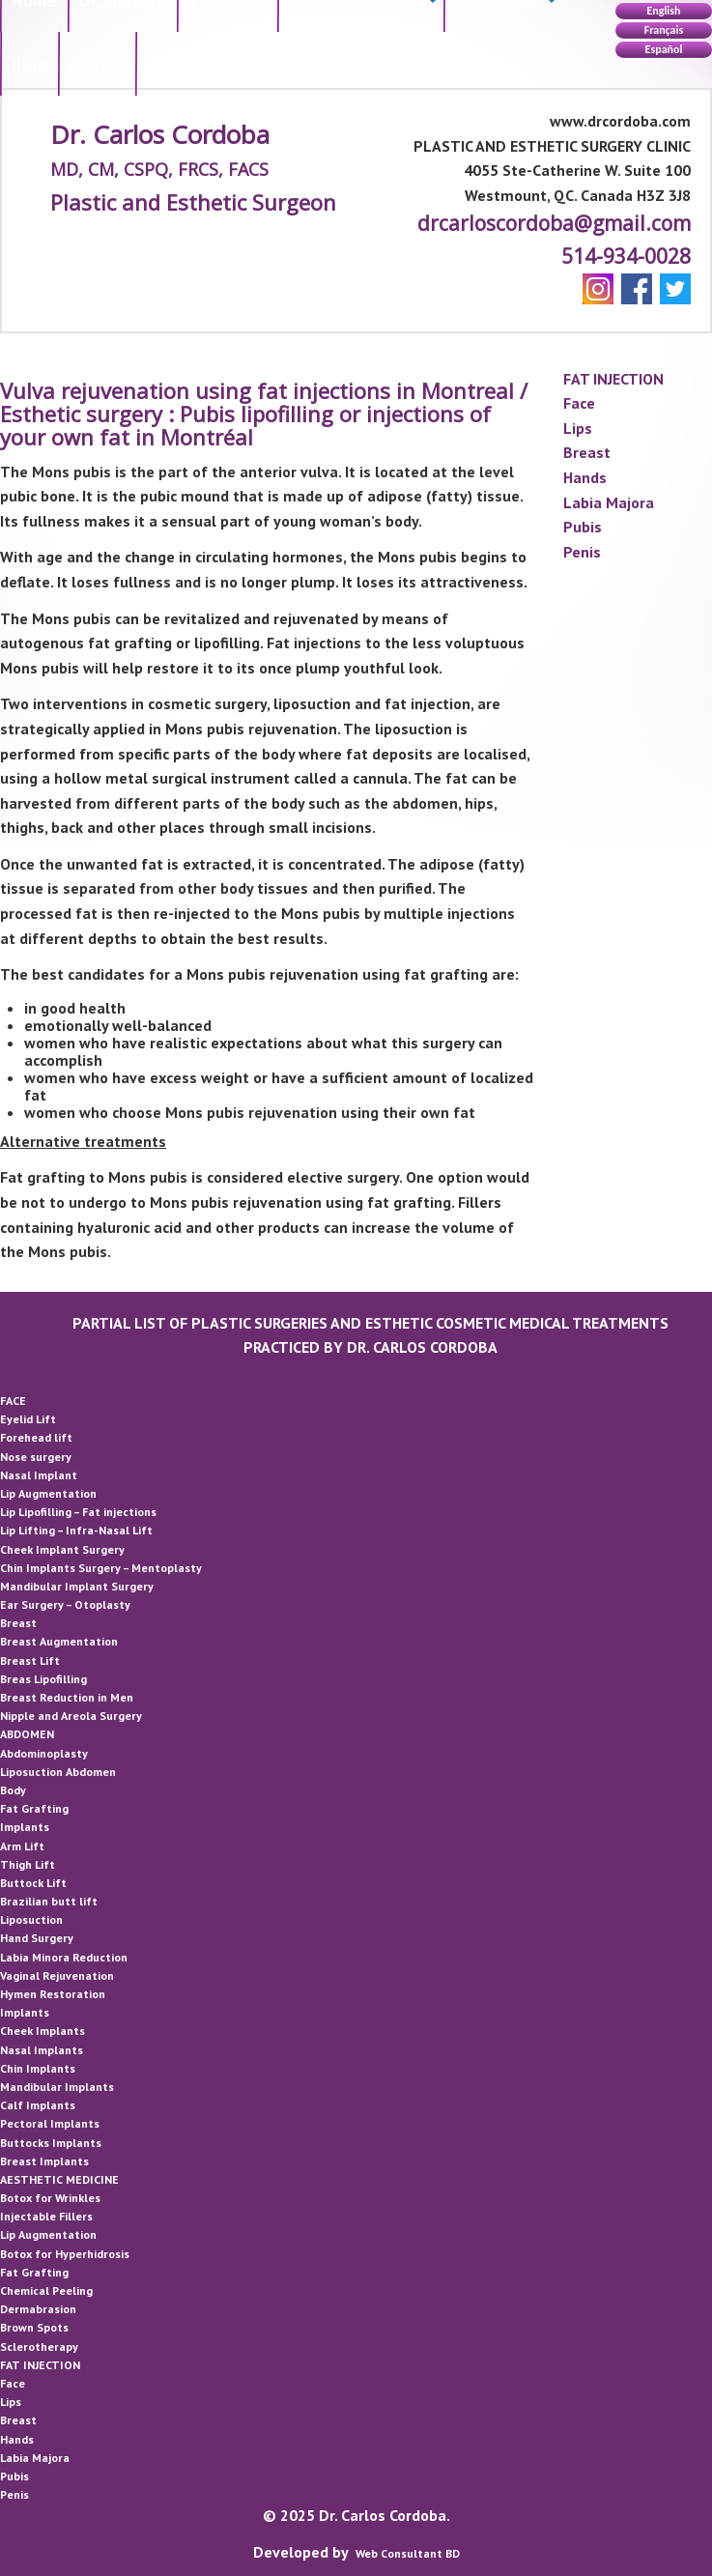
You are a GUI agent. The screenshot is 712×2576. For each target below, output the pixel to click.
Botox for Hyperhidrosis (64, 2254)
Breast (587, 452)
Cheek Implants (42, 2030)
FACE (13, 1400)
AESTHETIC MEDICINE (59, 2179)
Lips (577, 428)
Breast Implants (44, 2161)
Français (663, 30)
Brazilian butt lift (49, 1901)
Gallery (97, 64)
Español (664, 49)
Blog (29, 64)
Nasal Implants (41, 2050)
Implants (24, 1826)
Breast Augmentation (59, 1641)
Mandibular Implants (57, 2086)
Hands (585, 477)
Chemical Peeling (46, 2290)
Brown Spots (34, 2327)
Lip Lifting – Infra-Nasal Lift (76, 1530)
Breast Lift (30, 1660)
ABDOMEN (27, 1734)
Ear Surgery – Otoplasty (65, 1604)
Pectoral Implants (50, 2123)
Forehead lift (36, 1437)
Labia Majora (608, 502)
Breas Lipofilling (43, 1679)
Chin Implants (37, 2068)
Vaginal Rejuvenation (57, 1975)
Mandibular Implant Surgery (77, 1586)
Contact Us (188, 64)
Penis (582, 551)
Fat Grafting (34, 1808)
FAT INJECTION (613, 378)
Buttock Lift (33, 1882)
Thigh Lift (27, 1864)
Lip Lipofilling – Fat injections (78, 1511)
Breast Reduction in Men (66, 1697)
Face (579, 403)
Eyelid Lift (28, 1419)
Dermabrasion (38, 2309)
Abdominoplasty (44, 1753)
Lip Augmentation (48, 1493)
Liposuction (31, 1919)
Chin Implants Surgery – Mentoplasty (101, 1567)
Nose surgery (35, 1456)
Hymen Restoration (52, 1994)
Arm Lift (22, 1846)
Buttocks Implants (50, 2142)
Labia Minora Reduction (64, 1957)
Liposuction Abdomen (58, 1771)
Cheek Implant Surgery (62, 1549)
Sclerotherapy (39, 2346)
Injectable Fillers (46, 2216)
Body (13, 1790)
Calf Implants (37, 2105)
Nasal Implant (38, 1475)
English (663, 10)
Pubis (582, 526)
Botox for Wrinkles (50, 2197)
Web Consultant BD (408, 2553)
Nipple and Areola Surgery (71, 1715)
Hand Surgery (36, 1938)
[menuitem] (29, 64)
